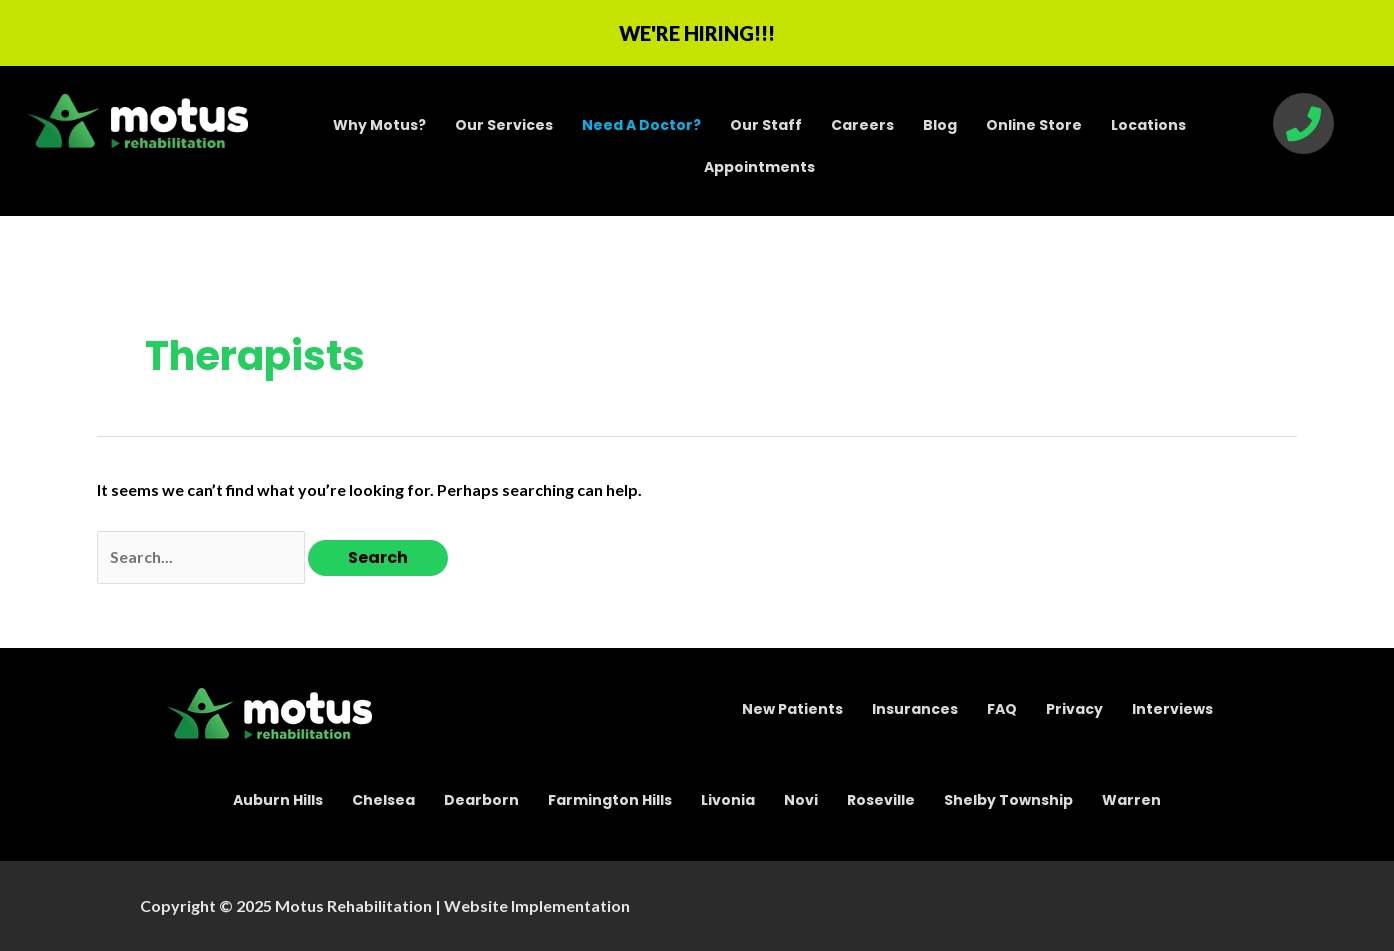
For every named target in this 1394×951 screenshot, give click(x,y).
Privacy (1074, 709)
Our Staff (766, 125)
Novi (801, 800)
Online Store (1034, 125)
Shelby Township (1008, 800)
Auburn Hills (278, 800)
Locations (1148, 125)
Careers (862, 125)
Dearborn (481, 800)
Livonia (728, 800)
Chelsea (383, 800)
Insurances (915, 709)
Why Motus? (379, 125)
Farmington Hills (610, 800)
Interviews (1172, 709)
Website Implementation (537, 905)
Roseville (881, 800)
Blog (940, 125)
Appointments (759, 167)
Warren (1131, 800)
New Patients (792, 709)
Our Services (504, 125)
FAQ (1002, 709)
